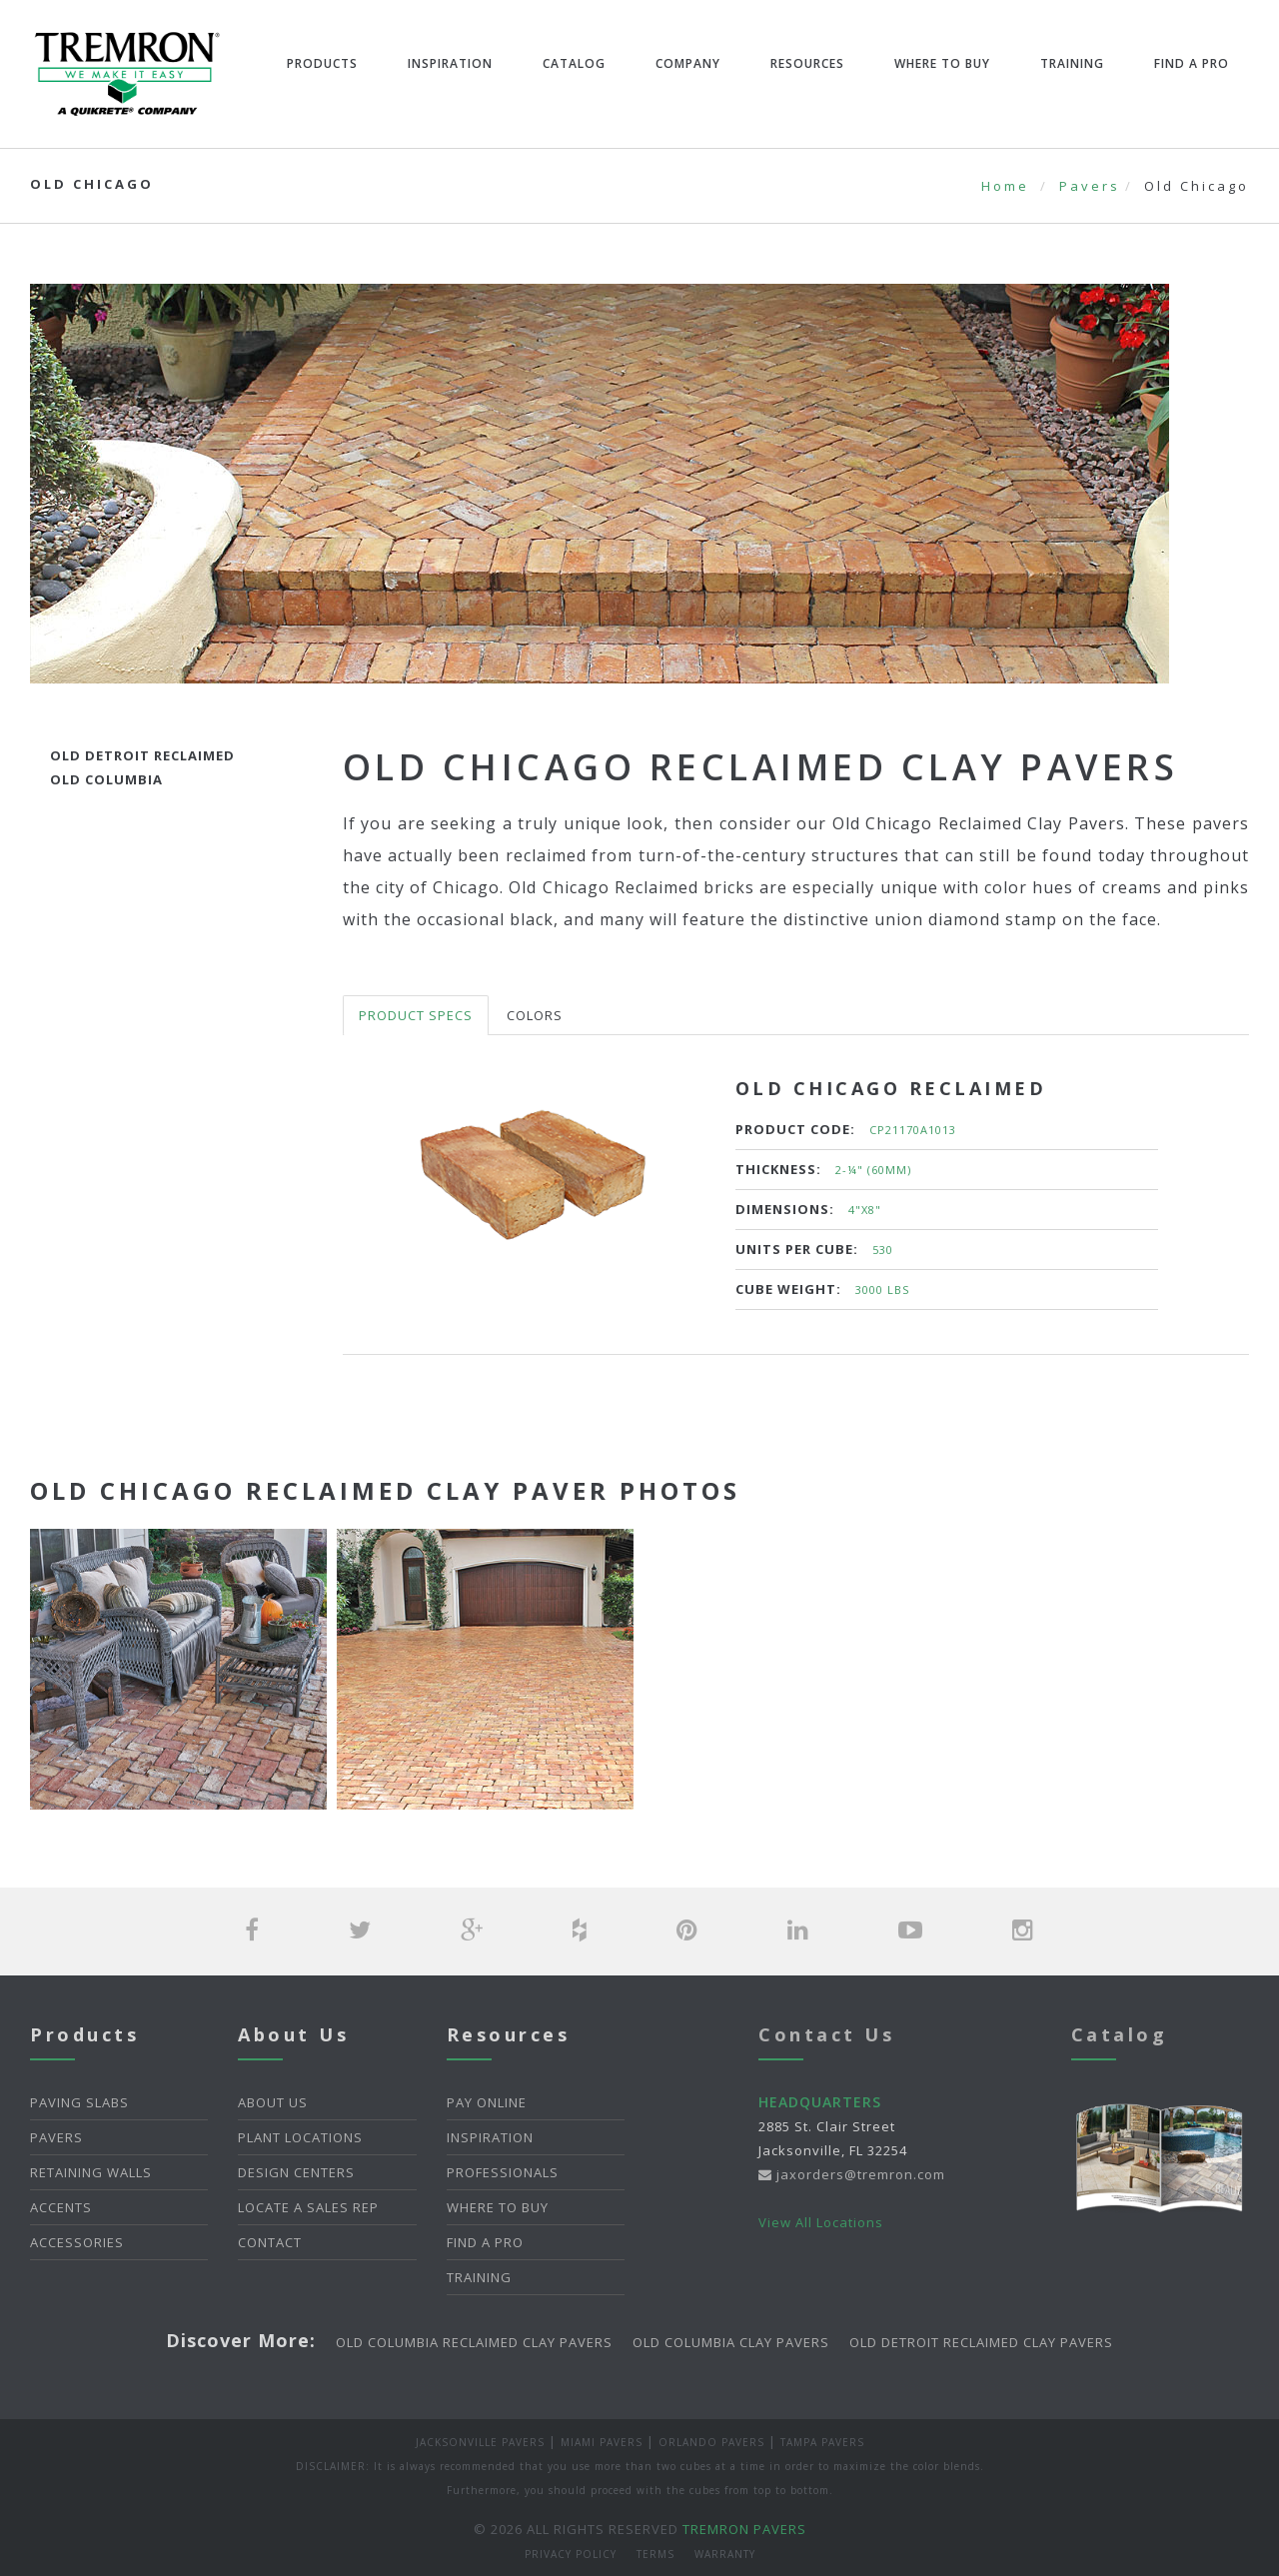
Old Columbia (106, 779)
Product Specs (416, 1015)
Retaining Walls (91, 2172)
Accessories (77, 2242)
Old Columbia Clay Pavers (731, 2342)
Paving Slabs (79, 2102)
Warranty (724, 2554)
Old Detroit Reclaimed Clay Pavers (981, 2342)
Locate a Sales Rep (308, 2207)
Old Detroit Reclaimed (142, 755)
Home (1005, 186)
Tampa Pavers (822, 2442)
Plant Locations (300, 2137)
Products (322, 63)
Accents (61, 2207)
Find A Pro (1191, 63)
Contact (270, 2242)
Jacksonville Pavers (480, 2442)
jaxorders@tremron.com (851, 2174)
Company (687, 63)
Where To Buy (942, 63)
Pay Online (487, 2102)
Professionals (503, 2172)
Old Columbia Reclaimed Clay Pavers (474, 2342)
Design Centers (296, 2172)
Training (1072, 63)
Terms (655, 2554)
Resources (807, 63)
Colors (535, 1015)
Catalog (574, 63)
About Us (273, 2102)
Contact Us (826, 2034)
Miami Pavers (601, 2442)
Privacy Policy (571, 2554)
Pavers (1089, 186)
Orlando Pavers (711, 2442)
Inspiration (450, 63)
